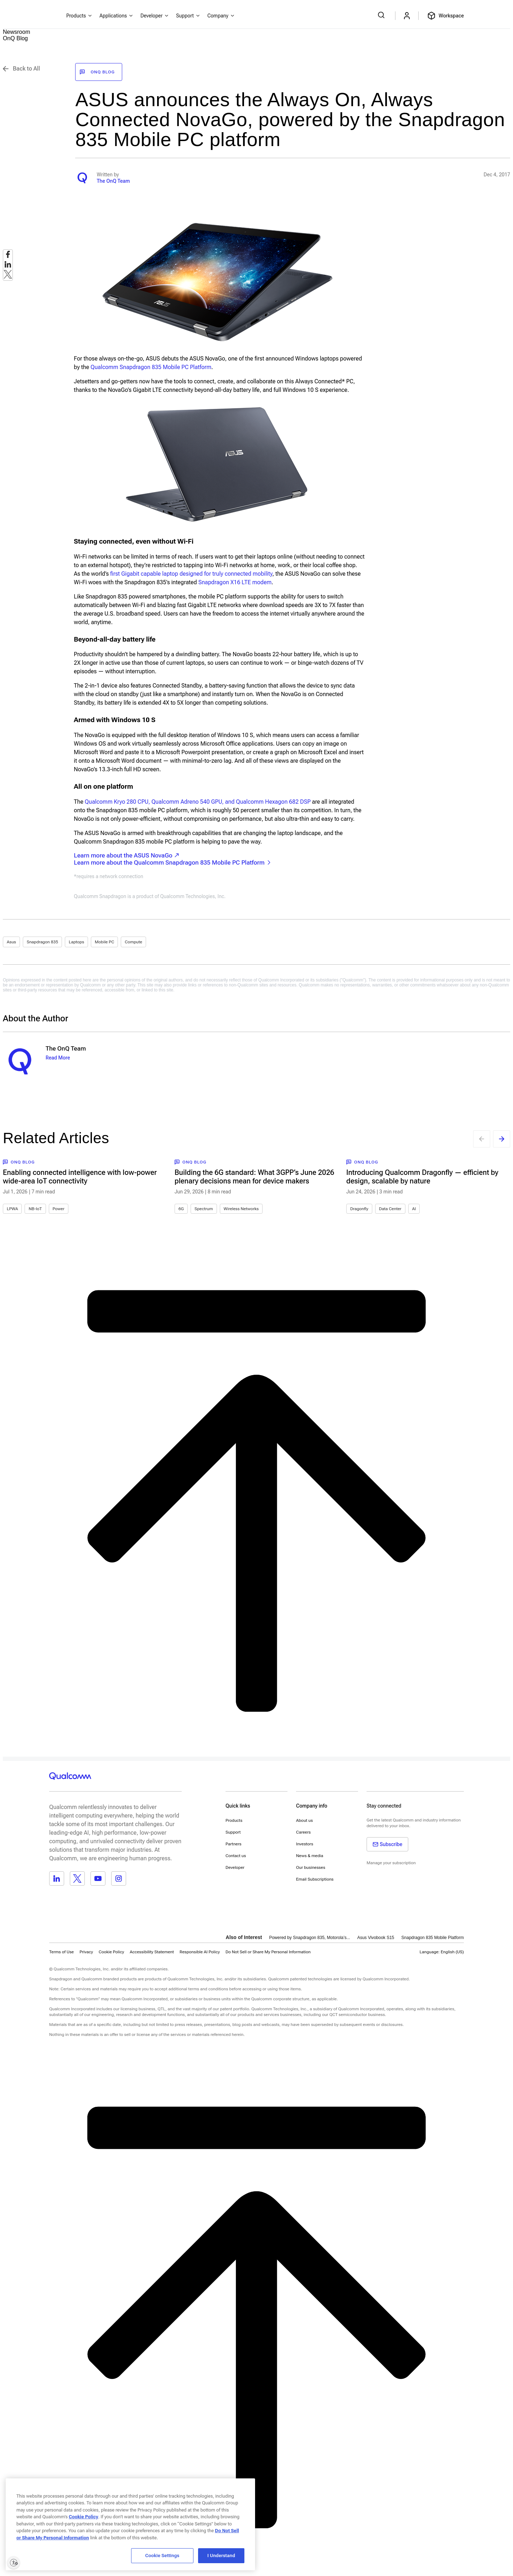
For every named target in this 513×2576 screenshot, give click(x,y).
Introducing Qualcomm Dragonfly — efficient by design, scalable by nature (422, 1176)
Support (233, 1832)
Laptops (76, 941)
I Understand (221, 2555)
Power (58, 1208)
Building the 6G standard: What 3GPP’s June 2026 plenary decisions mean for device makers (254, 1176)
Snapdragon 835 (42, 941)
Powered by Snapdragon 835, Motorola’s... (309, 1937)
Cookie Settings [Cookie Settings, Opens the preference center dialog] (162, 2555)
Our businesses (310, 1867)
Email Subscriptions (314, 1879)
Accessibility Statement (152, 1951)
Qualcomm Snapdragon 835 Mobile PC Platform (150, 367)
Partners (234, 1843)
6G (181, 1208)
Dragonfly (359, 1208)
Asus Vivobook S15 (375, 1937)
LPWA (12, 1208)
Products (234, 1820)
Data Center (390, 1208)
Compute (133, 941)
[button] (268, 1952)
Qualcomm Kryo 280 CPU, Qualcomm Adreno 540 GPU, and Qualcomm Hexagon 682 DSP (198, 801)
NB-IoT (35, 1208)
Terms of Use (61, 1951)
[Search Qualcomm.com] (382, 15)
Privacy (86, 1951)
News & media (309, 1855)
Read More (58, 1058)
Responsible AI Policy (200, 1951)
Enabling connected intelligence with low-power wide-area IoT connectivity (80, 1176)
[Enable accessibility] (13, 2562)
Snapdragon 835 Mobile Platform (432, 1937)
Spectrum (204, 1208)
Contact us (236, 1855)
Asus (11, 941)
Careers (303, 1832)
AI (414, 1208)
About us (304, 1820)
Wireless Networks (241, 1208)
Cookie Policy (111, 1951)
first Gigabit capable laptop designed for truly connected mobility (191, 573)
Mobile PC (104, 941)
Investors (304, 1843)
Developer (235, 1867)
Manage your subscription (391, 1862)
